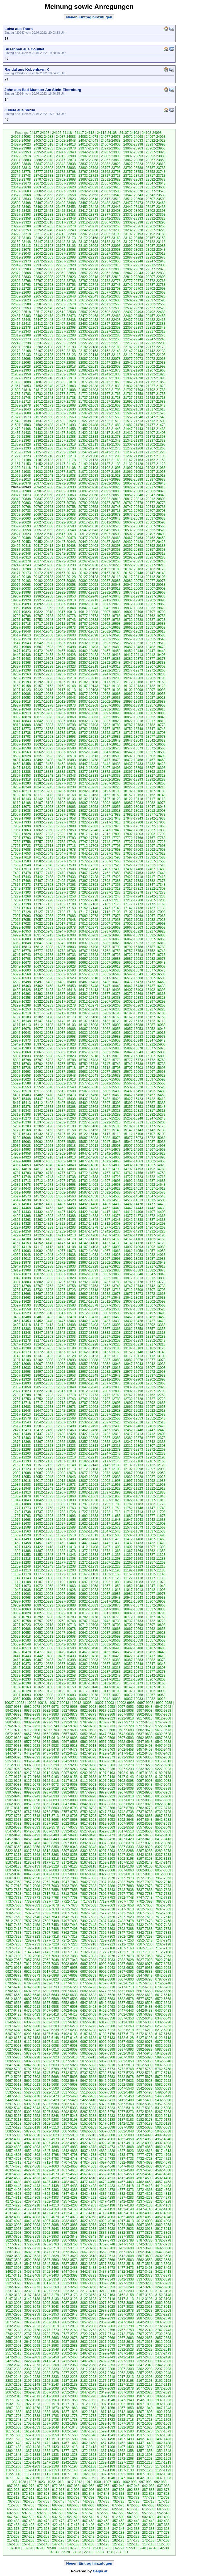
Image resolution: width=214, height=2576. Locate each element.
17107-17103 (133, 912)
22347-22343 (21, 331)
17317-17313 (133, 888)
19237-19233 (156, 674)
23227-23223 (156, 230)
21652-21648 (156, 405)
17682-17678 (66, 850)
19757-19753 (21, 620)
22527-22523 (156, 308)
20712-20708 (133, 511)
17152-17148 (88, 908)
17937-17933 (21, 822)
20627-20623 (43, 522)
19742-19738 (88, 620)
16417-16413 (88, 990)
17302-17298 (43, 892)
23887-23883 (21, 160)
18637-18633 (21, 744)
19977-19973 (133, 592)
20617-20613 (88, 522)
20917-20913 (156, 487)
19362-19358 (66, 663)
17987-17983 (111, 814)
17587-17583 (21, 861)
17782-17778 (88, 838)
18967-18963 (111, 705)
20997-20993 (111, 479)
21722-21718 (156, 398)
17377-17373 (21, 885)
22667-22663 (156, 292)
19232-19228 (21, 678)
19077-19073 (88, 694)
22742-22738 (133, 285)
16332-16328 (156, 998)
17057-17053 (43, 920)
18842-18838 (43, 721)
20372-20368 (88, 550)
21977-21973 (111, 370)
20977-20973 (43, 483)
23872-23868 (88, 160)
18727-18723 (88, 733)
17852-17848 (88, 830)
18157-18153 (133, 795)
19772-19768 (111, 616)
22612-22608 (88, 300)
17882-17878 (111, 826)
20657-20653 (66, 518)
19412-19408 (156, 655)
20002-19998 (21, 592)
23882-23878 (43, 160)
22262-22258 (88, 339)
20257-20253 (133, 561)
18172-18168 (66, 795)
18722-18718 (111, 733)
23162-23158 (133, 238)
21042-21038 (66, 476)
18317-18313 (43, 779)
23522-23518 (88, 199)
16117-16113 (21, 1025)
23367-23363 (156, 214)
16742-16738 (43, 955)
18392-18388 (21, 772)
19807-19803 (111, 612)
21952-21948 (66, 374)
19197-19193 (21, 682)
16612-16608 (156, 966)
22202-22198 (43, 347)
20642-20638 (133, 518)
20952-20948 (156, 483)
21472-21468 (21, 429)
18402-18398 (133, 768)
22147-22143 (133, 351)
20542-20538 (111, 530)
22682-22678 (88, 292)
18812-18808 (21, 725)
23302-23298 (133, 222)
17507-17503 (66, 869)
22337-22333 (66, 331)
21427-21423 (66, 433)
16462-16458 (43, 986)
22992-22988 (111, 257)
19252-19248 (88, 674)
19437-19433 (43, 655)
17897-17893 (43, 826)
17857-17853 (66, 830)
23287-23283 (43, 226)
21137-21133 (111, 464)
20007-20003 (156, 589)
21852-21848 (43, 386)
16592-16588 (88, 970)
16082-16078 (21, 1029)
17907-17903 (156, 822)
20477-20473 (88, 538)
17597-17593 (133, 857)
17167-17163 (21, 908)
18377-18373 (88, 772)
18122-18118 (133, 799)
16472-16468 (156, 982)
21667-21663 (88, 405)
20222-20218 (133, 565)
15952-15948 (133, 1040)
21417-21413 (111, 433)
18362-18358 (156, 772)
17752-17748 (66, 842)
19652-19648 (21, 631)
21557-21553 (111, 417)
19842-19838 (111, 608)
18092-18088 (111, 803)
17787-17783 (66, 838)
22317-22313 (156, 331)
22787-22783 (88, 281)
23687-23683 (133, 179)
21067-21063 (111, 472)
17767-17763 (156, 838)
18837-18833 (66, 721)
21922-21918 (43, 378)
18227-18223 (133, 787)
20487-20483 (43, 538)
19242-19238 (133, 674)
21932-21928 (156, 374)
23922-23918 (21, 156)
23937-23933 (111, 152)
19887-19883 (66, 604)
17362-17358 (88, 885)
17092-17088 (43, 916)
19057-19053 (21, 698)
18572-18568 (156, 748)
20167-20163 (66, 573)
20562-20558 (21, 530)
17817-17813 (88, 834)
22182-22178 (133, 347)
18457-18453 (43, 764)
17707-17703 (111, 846)
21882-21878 (66, 382)
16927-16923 (156, 931)
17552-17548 (21, 865)
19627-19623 (133, 631)
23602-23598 (43, 191)
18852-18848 (156, 717)
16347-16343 (88, 998)
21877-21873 (88, 382)
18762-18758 (88, 729)
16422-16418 (66, 990)
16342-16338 (111, 998)
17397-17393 (88, 881)
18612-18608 (133, 744)
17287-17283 (111, 892)
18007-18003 (21, 814)
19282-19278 (111, 670)
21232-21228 (156, 452)
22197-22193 (66, 347)
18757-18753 (111, 729)
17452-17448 (156, 873)
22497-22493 (133, 312)
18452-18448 (66, 764)
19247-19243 (111, 674)
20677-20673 (133, 514)
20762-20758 (66, 507)
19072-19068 (111, 694)
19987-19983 (88, 592)
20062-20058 (66, 585)
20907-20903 (43, 491)
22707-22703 (133, 289)
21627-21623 (111, 409)
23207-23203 (88, 234)
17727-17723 (21, 846)
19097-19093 (156, 690)
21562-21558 (88, 417)
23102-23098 (88, 246)
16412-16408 (111, 990)
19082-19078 (66, 694)
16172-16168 (88, 1017)
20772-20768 (21, 507)
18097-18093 (88, 803)
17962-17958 (66, 818)
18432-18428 (156, 764)
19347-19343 (133, 663)
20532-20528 (156, 530)
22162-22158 (66, 351)
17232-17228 (43, 900)
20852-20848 (133, 495)
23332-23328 (156, 218)
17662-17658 (156, 850)
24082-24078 (88, 137)
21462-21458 (66, 429)
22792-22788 (66, 281)
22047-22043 (111, 363)
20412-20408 (66, 546)
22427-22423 (133, 320)
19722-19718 (21, 624)
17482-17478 (21, 873)
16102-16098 (88, 1025)
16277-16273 (88, 1005)
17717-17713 (66, 846)
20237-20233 (66, 565)
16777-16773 (43, 951)
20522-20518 (43, 534)
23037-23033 (66, 253)
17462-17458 (111, 873)
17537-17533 (88, 865)
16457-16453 (66, 986)
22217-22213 (133, 343)
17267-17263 (43, 896)
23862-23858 (133, 160)
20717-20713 (111, 511)
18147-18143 (21, 799)
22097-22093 (43, 359)
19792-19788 (21, 616)
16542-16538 (156, 974)
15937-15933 (43, 1044)
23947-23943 (66, 152)
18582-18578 (111, 748)
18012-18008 (156, 811)
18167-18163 (88, 795)
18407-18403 (111, 768)
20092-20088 (88, 581)
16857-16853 (156, 939)
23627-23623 (88, 187)
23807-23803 (66, 168)
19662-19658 (133, 627)
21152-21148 (43, 464)
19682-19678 (43, 627)
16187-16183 (21, 1017)
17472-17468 (66, 873)
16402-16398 (156, 990)
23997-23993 (156, 144)
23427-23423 (43, 211)
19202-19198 (156, 678)
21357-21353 (66, 440)
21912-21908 (88, 378)
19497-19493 (88, 647)
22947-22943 (156, 261)
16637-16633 (43, 966)
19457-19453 (111, 651)
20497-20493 (156, 534)
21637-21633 (66, 409)
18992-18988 (156, 701)
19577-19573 (43, 639)
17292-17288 (88, 892)
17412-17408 (21, 881)
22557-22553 (21, 308)
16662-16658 (88, 963)
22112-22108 (133, 355)
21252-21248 (66, 452)
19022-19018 (21, 701)
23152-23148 (21, 242)
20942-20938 (43, 487)
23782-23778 (21, 172)
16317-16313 (66, 1001)
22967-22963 (66, 261)
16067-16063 (88, 1029)
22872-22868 (21, 273)
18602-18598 (21, 748)
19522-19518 (133, 643)
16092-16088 (133, 1025)
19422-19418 (111, 655)
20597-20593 (21, 526)
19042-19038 (88, 698)
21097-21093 (133, 468)
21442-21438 (156, 429)
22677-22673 (111, 292)
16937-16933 (111, 931)
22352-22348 (156, 327)
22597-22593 (156, 300)
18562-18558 (43, 752)
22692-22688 (43, 292)
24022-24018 (43, 144)
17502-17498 (88, 869)
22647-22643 (88, 296)
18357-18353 (21, 776)
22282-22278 (156, 335)
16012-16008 (21, 1037)
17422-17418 (133, 877)
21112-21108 (66, 468)
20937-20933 (66, 487)
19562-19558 (111, 639)
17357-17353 (111, 885)
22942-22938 (21, 265)
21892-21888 (21, 382)
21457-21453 (88, 429)
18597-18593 (43, 748)
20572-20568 (133, 526)
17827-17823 (43, 834)
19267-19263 (21, 674)
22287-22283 (133, 335)
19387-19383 (111, 659)
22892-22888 (88, 269)
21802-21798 (111, 390)
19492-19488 (111, 647)
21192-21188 (21, 460)
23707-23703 (43, 179)
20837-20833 (43, 499)
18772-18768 (43, 729)
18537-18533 (156, 752)
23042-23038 (43, 253)
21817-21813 (43, 390)
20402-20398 (111, 546)
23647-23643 (156, 183)
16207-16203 (88, 1013)
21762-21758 (133, 394)
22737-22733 (156, 285)
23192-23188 (156, 234)
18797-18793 (88, 725)
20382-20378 (43, 550)
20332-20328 (111, 553)
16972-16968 (111, 927)
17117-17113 (88, 912)
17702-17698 (133, 846)
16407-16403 (133, 990)
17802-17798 (156, 834)
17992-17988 (88, 814)
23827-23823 (133, 164)
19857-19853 (43, 608)
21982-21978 (88, 370)
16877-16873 (66, 939)
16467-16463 (21, 986)
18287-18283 (21, 783)
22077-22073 (133, 359)
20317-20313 (21, 557)
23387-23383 (66, 214)
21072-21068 (88, 472)
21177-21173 (88, 460)
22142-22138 (156, 351)
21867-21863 (133, 382)
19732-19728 (133, 620)
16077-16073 (43, 1029)
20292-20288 (133, 557)
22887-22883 (111, 269)
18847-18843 (21, 721)
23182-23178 (43, 238)
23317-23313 (66, 222)
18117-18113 (156, 799)
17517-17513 (21, 869)
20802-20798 (43, 503)
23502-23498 (21, 203)
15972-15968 (43, 1040)
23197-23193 (133, 234)
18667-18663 (43, 740)
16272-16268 (111, 1005)
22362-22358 (111, 327)
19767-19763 (133, 616)
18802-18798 (66, 725)
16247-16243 (66, 1009)
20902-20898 (66, 491)
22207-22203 (21, 347)
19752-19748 (43, 620)
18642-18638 (156, 740)
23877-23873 (66, 160)
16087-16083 (156, 1025)
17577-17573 (66, 861)
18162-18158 (111, 795)
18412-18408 (88, 768)
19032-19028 (133, 698)
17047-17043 (88, 920)
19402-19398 (43, 659)
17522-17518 (156, 865)
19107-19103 (111, 690)
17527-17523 (133, 865)
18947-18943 (43, 709)
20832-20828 (66, 499)
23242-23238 (88, 230)
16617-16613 (133, 966)
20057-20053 (88, 585)
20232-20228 (88, 565)
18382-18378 (66, 772)
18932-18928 (111, 709)
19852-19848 (66, 608)
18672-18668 (21, 740)
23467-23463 (21, 207)
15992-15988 (111, 1037)
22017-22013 (88, 366)
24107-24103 (129, 133)
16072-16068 (66, 1029)
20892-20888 (111, 491)
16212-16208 (66, 1013)
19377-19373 (156, 659)
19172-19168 (133, 682)
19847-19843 (88, 608)
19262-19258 (43, 674)
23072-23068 (66, 250)
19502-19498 (66, 647)
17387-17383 (133, 881)
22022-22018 (66, 366)
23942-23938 (88, 152)
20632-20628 (21, 522)
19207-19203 (133, 678)
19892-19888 (43, 604)
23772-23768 (66, 172)
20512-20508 (88, 534)
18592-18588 (66, 748)
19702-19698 (111, 624)
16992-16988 (21, 927)
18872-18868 (66, 717)
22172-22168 (21, 351)
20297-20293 (111, 557)
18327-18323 (156, 776)
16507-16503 (156, 978)
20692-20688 (66, 514)
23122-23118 (156, 242)
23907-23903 (88, 156)
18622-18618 (88, 744)
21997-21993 (21, 370)
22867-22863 (43, 273)
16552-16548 (111, 974)
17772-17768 (133, 838)
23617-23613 (133, 187)
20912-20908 (21, 491)
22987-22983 (133, 257)
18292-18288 (156, 779)
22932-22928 (66, 265)
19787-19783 (43, 616)
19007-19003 (88, 701)
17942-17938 (156, 818)
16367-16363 (156, 994)
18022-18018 (111, 811)
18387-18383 (43, 772)
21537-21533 (43, 421)
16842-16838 (66, 943)
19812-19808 (88, 612)
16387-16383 (66, 994)
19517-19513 (156, 643)
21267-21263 (156, 448)
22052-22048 (88, 363)
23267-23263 (133, 226)
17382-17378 (156, 881)
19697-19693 (133, 624)
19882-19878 (88, 604)
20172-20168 (43, 573)
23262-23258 (156, 226)
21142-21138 (88, 464)
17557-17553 (156, 861)
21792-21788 (156, 390)
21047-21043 (43, 476)
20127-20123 (88, 577)
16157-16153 (156, 1017)
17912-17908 (133, 822)
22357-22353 (133, 327)
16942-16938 (88, 931)
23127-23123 (133, 242)
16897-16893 (133, 935)
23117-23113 (21, 246)
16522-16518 (88, 978)
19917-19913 (88, 600)
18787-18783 (133, 725)
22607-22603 (111, 300)
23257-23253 (21, 230)
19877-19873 (111, 604)
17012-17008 (88, 924)
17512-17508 (43, 869)
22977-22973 (21, 261)
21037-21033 (88, 476)
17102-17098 (156, 912)
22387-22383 (156, 324)
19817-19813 (66, 612)
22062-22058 (43, 363)
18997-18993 (133, 701)
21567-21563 (66, 417)
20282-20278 (21, 561)
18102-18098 (66, 803)
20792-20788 (88, 503)
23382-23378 (88, 214)
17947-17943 (133, 818)
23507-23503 (156, 199)
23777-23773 (43, 172)
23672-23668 (43, 183)
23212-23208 (66, 234)
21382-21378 (111, 437)
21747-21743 (43, 398)
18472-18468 (133, 760)
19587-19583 (156, 635)
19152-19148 (66, 686)
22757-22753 (66, 285)
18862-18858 (111, 717)
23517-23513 (111, 199)
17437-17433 (66, 877)
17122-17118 (66, 912)
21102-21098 (111, 468)
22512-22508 (66, 312)
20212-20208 (21, 569)
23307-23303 (111, 222)
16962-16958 (156, 927)
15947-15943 (156, 1040)
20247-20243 (21, 565)
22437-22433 (88, 320)
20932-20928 (88, 487)
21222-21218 (43, 456)
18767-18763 (66, 729)
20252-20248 (156, 561)
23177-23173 (66, 238)
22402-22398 (88, 324)
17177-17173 (133, 904)
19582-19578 (21, 639)
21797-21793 (133, 390)
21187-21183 (43, 460)
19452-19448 (133, 651)
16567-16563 (43, 974)
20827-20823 (88, 499)
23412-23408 (111, 211)
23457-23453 (66, 207)
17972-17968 (21, 818)
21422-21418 (88, 433)
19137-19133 (133, 686)
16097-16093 (111, 1025)
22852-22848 (111, 273)
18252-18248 (21, 787)
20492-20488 (21, 538)
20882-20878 (156, 491)
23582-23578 (133, 191)
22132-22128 (43, 355)
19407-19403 (21, 659)
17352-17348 (133, 885)
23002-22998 (66, 257)
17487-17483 (156, 869)
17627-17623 (156, 853)
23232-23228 (133, 230)
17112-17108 (111, 912)
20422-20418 (21, 546)
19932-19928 (21, 600)
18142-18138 (43, 799)
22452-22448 (21, 320)
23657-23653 (111, 183)
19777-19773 (88, 616)
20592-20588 (43, 526)
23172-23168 (88, 238)
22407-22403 (66, 324)
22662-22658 (21, 296)
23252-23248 (43, 230)
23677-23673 (21, 183)
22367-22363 (88, 327)
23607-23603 (21, 191)
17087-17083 (66, 916)
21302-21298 (156, 444)
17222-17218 (88, 900)
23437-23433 (156, 207)
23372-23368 (133, 214)
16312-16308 (88, 1001)
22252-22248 (133, 339)
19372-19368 (21, 663)
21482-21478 (133, 425)
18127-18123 (111, 799)
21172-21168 (111, 460)
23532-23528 (43, 199)
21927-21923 (21, 378)
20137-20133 (43, 577)
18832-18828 (88, 721)
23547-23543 (133, 195)
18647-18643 (133, 740)
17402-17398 (66, 881)
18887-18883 (156, 713)
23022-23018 (133, 253)
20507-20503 (111, 534)
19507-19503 (43, 647)
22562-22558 (156, 304)
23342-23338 (111, 218)
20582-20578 (88, 526)
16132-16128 (111, 1021)
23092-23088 (133, 246)
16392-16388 (43, 994)
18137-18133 (66, 799)
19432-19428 (66, 655)
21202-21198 (133, 456)
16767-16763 (88, 951)
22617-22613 (66, 300)
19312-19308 (133, 666)
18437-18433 (133, 764)
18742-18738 (21, 733)
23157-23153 (156, 238)
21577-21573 (21, 417)
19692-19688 (156, 624)
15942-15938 (21, 1044)
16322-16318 (43, 1001)
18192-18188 (133, 791)
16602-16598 (43, 970)
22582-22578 (66, 304)
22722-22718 (66, 289)
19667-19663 (111, 627)
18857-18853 (133, 717)
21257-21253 (43, 452)
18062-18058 (88, 807)
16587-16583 (111, 970)
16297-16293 (156, 1001)
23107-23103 (66, 246)
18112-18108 (21, 803)
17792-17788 (43, 838)
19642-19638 (66, 631)
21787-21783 (21, 394)
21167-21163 (133, 460)
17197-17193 (43, 904)
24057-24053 (43, 140)
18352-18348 (43, 776)
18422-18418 (43, 768)
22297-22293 (88, 335)
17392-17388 (111, 881)
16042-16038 (43, 1033)
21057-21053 (156, 472)
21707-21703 (66, 402)
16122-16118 (156, 1021)
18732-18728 (66, 733)
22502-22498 (111, 312)
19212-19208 (111, 678)
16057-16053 (133, 1029)
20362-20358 (133, 550)
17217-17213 (111, 900)
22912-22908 (156, 265)
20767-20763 (43, 507)
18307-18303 (88, 779)
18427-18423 (21, 768)
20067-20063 (43, 585)
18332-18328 (133, 776)
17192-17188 (66, 904)
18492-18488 (43, 760)
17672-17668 (111, 850)
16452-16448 (88, 986)
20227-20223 (111, 565)
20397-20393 (133, 546)
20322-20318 (156, 553)
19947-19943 (111, 596)
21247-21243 (88, 452)
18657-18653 (88, 740)
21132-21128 (133, 464)
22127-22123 (66, 355)
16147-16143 (43, 1021)
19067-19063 (133, 694)
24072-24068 (133, 137)
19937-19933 (156, 596)
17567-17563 (111, 861)
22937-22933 (43, 265)
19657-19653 (156, 627)
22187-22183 (111, 347)
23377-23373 (111, 214)
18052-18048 (133, 807)
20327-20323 (133, 553)
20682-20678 (111, 514)
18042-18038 (21, 811)
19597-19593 (111, 635)
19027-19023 (156, 698)
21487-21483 (111, 425)
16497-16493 (43, 982)
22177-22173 (156, 347)
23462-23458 (43, 207)
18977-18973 (66, 705)
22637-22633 (133, 296)
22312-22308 (21, 335)
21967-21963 (156, 370)
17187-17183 (88, 904)
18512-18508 (111, 756)
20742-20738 (156, 507)
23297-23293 (156, 222)
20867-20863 (66, 495)
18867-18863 (88, 717)
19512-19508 (21, 647)
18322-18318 (21, 779)
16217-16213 (43, 1013)
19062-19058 (156, 694)
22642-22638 (111, 296)
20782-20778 (133, 503)
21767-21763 (111, 394)
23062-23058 (111, 250)
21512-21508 (156, 421)
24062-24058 (21, 140)
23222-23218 (21, 234)
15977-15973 (21, 1040)
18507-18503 (133, 756)
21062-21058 (133, 472)
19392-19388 (88, 659)
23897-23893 (133, 156)
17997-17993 (66, 814)
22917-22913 (133, 265)
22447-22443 (43, 320)
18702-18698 (43, 737)
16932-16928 (133, 931)
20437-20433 (111, 542)
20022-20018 (88, 589)
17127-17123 (43, 912)
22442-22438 (66, 320)
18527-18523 (43, 756)
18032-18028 (66, 811)
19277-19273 (133, 670)
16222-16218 (21, 1013)
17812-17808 (111, 834)
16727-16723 (111, 955)
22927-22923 (88, 265)
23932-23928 (133, 152)
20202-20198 (66, 569)
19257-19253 (66, 674)
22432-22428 (111, 320)
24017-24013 (66, 144)
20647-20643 (111, 518)
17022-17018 (43, 924)
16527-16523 (66, 978)
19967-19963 (21, 596)
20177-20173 (21, 573)
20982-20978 (21, 483)
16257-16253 (21, 1009)
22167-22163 (43, 351)
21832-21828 (133, 386)
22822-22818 (88, 277)
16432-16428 (21, 990)
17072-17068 (133, 916)
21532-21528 (66, 421)
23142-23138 (66, 242)
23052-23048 (156, 250)
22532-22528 (133, 308)
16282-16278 (66, 1005)
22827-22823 (66, 277)
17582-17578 (43, 861)
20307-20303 (66, 557)
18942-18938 (66, 709)
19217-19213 (88, 678)
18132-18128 (88, 799)
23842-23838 (66, 164)
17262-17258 (66, 896)
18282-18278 (43, 783)
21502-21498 (43, 425)
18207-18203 (66, 791)
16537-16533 (21, 978)
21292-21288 (43, 448)
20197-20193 (88, 569)
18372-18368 (111, 772)
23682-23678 (156, 179)
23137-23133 (88, 242)
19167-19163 (156, 682)
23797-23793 (111, 168)
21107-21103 (88, 468)
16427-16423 (43, 990)
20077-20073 (156, 581)
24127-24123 (39, 133)
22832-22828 (43, 277)
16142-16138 (66, 1021)
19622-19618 (156, 631)
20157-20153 (111, 573)
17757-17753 (43, 842)
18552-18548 (88, 752)
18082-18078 (156, 803)
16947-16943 (66, 931)
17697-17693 (156, 846)
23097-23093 (111, 246)
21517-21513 (133, 421)
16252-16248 (43, 1009)
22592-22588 (21, 304)
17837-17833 (156, 830)
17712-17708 (88, 846)
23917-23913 (43, 156)
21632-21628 (88, 409)
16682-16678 (156, 959)
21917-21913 (66, 378)
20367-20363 (111, 550)
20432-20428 (133, 542)
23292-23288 (21, 226)
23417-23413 (88, 211)
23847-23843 (43, 164)
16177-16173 (66, 1017)
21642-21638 (43, 409)
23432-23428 (21, 211)
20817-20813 (133, 499)
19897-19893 (21, 604)
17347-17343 (156, 885)
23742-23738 (43, 176)
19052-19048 (43, 698)
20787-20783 (111, 503)
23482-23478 (111, 203)
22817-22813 (111, 277)
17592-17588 (156, 857)
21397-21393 (43, 437)
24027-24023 (21, 144)
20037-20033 (21, 589)
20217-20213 (156, 565)
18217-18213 (21, 791)
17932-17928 (43, 822)
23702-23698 (66, 179)
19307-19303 (156, 666)
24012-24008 (88, 144)
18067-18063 (66, 807)
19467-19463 (66, 651)
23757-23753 (133, 172)
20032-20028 (43, 589)
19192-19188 (43, 682)
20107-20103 (21, 581)
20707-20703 (156, 511)
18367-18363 (133, 772)
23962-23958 (156, 148)
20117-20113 (133, 577)
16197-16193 (133, 1013)
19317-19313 (111, 666)
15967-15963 (66, 1040)
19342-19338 (156, 663)
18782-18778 (156, 725)
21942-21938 (111, 374)
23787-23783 (156, 168)
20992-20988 (133, 479)
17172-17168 (156, 904)
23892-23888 (156, 156)
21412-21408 (133, 433)
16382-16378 (88, 994)
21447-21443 (133, 429)
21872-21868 (111, 382)
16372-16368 (133, 994)
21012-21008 (43, 479)
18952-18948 (21, 709)
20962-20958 (111, 483)
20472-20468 (111, 538)
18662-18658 (66, 740)
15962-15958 (88, 1040)
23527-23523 (66, 199)
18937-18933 (88, 709)
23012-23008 (21, 257)
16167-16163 (111, 1017)
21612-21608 (21, 413)
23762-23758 (111, 172)
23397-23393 (21, 214)
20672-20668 (156, 514)
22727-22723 (43, 289)
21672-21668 (66, 405)
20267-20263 (88, 561)
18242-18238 (66, 787)
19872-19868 (133, 604)
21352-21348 (88, 440)
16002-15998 (66, 1037)
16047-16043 (21, 1033)
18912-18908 (43, 713)
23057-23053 (133, 250)
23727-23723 (111, 176)
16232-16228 (133, 1009)
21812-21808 (66, 390)
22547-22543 (66, 308)
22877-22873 (156, 269)
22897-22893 (66, 269)
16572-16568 (21, 974)
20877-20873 (21, 495)
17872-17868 (156, 826)
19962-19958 (43, 596)
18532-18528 (21, 756)
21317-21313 (88, 444)
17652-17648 (43, 853)
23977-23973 (88, 148)
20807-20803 (21, 503)
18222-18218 (156, 787)
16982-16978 (66, 927)
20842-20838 (21, 499)
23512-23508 (133, 199)
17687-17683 (43, 850)
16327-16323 (21, 1001)
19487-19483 (133, 647)
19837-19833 (133, 608)
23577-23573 (156, 191)
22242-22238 (21, 343)
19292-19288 (66, 670)
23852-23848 (21, 164)
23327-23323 (21, 222)
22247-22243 (156, 339)
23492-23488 (66, 203)
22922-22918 (111, 265)
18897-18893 (111, 713)
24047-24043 (88, 140)
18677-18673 (156, 737)
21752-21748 (21, 398)
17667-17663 (133, 850)
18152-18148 (156, 795)
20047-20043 (133, 585)
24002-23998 (133, 144)
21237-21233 (133, 452)
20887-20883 (133, 491)
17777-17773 (111, 838)
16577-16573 (156, 970)
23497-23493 (43, 203)
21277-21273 (111, 448)
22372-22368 (66, 327)
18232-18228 (111, 787)
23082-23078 (21, 250)
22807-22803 (156, 277)
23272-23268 (111, 226)
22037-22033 (156, 363)
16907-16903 (88, 935)
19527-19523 (111, 643)
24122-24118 (62, 133)
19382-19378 (133, 659)
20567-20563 (156, 526)
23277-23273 (88, 226)
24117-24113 (84, 133)
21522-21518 (111, 421)
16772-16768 (66, 951)
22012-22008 (111, 366)
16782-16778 (21, 951)
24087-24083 (66, 137)
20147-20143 (156, 573)
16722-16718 (133, 955)
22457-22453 (156, 316)
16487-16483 (88, 982)
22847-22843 (133, 273)
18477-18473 (111, 760)
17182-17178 (111, 904)
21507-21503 (21, 425)
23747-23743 (21, 176)
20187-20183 (133, 569)
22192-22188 (88, 347)
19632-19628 (111, 631)
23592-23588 (88, 191)
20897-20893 (88, 491)
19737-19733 (111, 620)
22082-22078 (111, 359)
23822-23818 (156, 164)
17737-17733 (133, 842)
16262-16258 (156, 1005)
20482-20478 (66, 538)
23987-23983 (43, 148)
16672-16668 (43, 963)
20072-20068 (21, 585)
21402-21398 (21, 437)
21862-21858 (156, 382)
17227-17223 (66, 900)
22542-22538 (88, 308)
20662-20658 (43, 518)
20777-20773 (156, 503)
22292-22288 (111, 335)
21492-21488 (88, 425)
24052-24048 (66, 140)
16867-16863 (111, 939)
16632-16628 (66, 966)
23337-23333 (133, 218)
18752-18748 (133, 729)
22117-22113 (111, 355)
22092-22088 (66, 359)
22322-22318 (133, 331)
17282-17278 (133, 892)
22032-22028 (21, 366)
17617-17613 (43, 857)
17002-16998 (133, 924)
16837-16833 (88, 943)
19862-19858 (21, 608)
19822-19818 (43, 612)
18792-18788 (111, 725)
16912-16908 (66, 935)
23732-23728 (88, 176)
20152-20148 (133, 573)
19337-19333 (21, 666)
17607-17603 (88, 857)
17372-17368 (43, 885)
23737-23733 (66, 176)
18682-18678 (133, 737)
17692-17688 (21, 850)
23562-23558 (66, 195)
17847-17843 (111, 830)
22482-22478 (43, 316)
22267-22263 (66, 339)
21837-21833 (111, 386)
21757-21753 (156, 394)
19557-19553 (133, 639)
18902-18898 (88, 713)
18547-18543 (111, 752)
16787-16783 (156, 947)
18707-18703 (21, 737)
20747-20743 (133, 507)
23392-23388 (43, 214)
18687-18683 (111, 737)
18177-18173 (43, 795)
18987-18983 (21, 705)
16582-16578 (133, 970)
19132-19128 (156, 686)
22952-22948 (133, 261)
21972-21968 (133, 370)
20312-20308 (43, 557)
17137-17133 (156, 908)
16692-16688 (111, 959)
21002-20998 (88, 479)
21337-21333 (156, 440)
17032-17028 (156, 920)
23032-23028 (88, 253)
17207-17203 (156, 900)
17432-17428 (88, 877)
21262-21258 (21, 452)
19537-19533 (66, 643)
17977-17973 (156, 814)
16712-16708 (21, 959)
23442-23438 (133, 207)
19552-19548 (156, 639)
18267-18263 (111, 783)
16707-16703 (43, 959)
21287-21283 (66, 448)
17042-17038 (111, 920)
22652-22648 (66, 296)
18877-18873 (43, 717)
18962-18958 (133, 705)
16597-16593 (66, 970)
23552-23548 (111, 195)
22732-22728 (21, 289)
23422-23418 (66, 211)
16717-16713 (156, 955)
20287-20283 (156, 557)
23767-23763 (88, 172)
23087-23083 (156, 246)
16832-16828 (111, 943)
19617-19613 (21, 635)
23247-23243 (66, 230)
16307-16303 (111, 1001)
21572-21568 (43, 417)
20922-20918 (133, 487)
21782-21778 (43, 394)
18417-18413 (66, 768)
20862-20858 (88, 495)
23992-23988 (21, 148)
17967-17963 (43, 818)
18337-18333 (111, 776)
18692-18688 (88, 737)
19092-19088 (21, 694)
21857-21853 (21, 386)
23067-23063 (88, 250)
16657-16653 (111, 963)
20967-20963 (88, 483)
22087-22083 (88, 359)
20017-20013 (111, 589)
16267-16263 (133, 1005)
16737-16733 (66, 955)
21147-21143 (66, 464)
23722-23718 (133, 176)
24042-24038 (111, 140)
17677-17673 (88, 850)
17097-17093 (21, 916)
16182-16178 (43, 1017)
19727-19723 (156, 620)
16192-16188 (156, 1013)
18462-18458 (21, 764)
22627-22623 (21, 300)
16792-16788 (133, 947)
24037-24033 (133, 140)
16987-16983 (43, 927)
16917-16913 (43, 935)
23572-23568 (21, 195)
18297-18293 (133, 779)
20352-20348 (21, 553)
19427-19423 (88, 655)
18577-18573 (133, 748)
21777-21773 (66, 394)
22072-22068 (156, 359)
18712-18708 (156, 733)
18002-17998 (43, 814)
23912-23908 (66, 156)
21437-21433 (21, 433)
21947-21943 (88, 374)
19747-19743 (66, 620)
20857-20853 (111, 495)
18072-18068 (43, 807)
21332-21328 (21, 444)
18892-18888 (133, 713)
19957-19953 (66, 596)
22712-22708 (111, 289)
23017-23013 (156, 253)
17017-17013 (66, 924)
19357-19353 (88, 663)
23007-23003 (43, 257)
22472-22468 (88, 316)
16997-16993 (156, 924)
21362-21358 (43, 440)
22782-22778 (111, 281)
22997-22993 (88, 257)
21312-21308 (111, 444)
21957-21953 (43, 374)
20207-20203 (43, 569)
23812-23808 (43, 168)
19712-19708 (66, 624)
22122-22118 (88, 355)
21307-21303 (133, 444)
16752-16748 (156, 951)
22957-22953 (111, 261)
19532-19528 (88, 643)
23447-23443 (111, 207)
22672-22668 (133, 292)
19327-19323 (66, 666)
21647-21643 (21, 409)
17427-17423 (111, 877)
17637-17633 (111, 853)
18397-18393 (156, 768)
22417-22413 (21, 324)
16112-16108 (43, 1025)
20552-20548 (66, 530)
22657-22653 (43, 296)
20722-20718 (88, 511)
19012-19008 (66, 701)
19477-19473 (21, 651)
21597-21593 (88, 413)
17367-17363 (66, 885)
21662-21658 (111, 405)
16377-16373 (111, 994)
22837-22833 (21, 277)
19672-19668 (88, 627)
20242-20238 (43, 565)
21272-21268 (133, 448)
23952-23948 (43, 152)
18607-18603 (156, 744)
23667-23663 (66, 183)
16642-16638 (21, 966)
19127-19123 (21, 690)
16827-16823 (133, 943)
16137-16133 (88, 1021)
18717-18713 (133, 733)
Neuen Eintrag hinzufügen (89, 17)
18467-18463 (156, 760)
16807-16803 (66, 947)
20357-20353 (156, 550)
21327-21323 (43, 444)
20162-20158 (88, 573)
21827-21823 (156, 386)
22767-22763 (21, 285)
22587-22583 (43, 304)
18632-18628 (43, 744)
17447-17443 (21, 877)
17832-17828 (21, 834)
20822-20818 (111, 499)
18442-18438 (111, 764)
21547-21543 (156, 417)
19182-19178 (88, 682)
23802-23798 (88, 168)
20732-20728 (43, 511)
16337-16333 (133, 998)
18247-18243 (43, 787)
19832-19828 (156, 608)
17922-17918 (88, 822)
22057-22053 (66, 363)
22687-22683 (66, 292)
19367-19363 (43, 663)
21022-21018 (156, 476)
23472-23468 (156, 203)
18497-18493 (21, 760)
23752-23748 (156, 172)
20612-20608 (111, 522)
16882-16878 (43, 939)
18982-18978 (43, 705)
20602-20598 (156, 522)
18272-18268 (88, 783)
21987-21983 (66, 370)
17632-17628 (133, 853)
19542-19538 (43, 643)
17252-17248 (111, 896)
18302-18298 (111, 779)
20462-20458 (156, 538)
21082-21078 (43, 472)
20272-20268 (66, 561)
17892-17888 (66, 826)
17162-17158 (43, 908)
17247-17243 (133, 896)
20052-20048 (111, 585)
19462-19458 (88, 651)
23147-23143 (43, 242)
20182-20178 (156, 569)
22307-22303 (43, 335)
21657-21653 (133, 405)
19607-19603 (66, 635)
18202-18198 (88, 791)
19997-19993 (43, 592)
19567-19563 (88, 639)
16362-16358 (21, 998)
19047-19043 (66, 698)
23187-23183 (21, 238)
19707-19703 (88, 624)
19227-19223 (43, 678)
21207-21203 (111, 456)
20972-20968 (66, 483)
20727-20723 (66, 511)
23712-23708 (21, 179)
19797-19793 (156, 612)
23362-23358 (21, 218)
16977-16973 (88, 927)
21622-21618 (133, 409)
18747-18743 (156, 729)
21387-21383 (88, 437)
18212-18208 (43, 791)
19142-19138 (111, 686)
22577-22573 (88, 304)
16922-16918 (21, 935)
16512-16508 (133, 978)
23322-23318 (43, 222)
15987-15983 (133, 1037)
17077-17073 (111, 916)
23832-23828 (111, 164)
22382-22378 (21, 327)
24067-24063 (156, 137)
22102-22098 (21, 359)
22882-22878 (133, 269)
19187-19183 (66, 682)
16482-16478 (111, 982)
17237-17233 (21, 900)
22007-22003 (133, 366)
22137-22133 (21, 355)
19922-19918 (66, 600)
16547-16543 (133, 974)
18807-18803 (43, 725)
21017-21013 (21, 479)
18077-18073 (21, 807)
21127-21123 (156, 464)
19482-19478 (156, 647)
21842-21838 (88, 386)
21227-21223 (21, 456)
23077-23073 (43, 250)
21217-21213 (66, 456)
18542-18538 (133, 752)
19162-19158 (21, 686)
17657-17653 (21, 853)
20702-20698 (21, 514)
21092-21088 (156, 468)
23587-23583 (111, 191)
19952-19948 (88, 596)
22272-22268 (43, 339)
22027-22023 (43, 366)
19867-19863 (156, 604)
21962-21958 (21, 374)
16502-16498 (21, 982)
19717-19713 (43, 624)
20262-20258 (111, 561)
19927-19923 (43, 600)
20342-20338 (66, 553)
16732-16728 (88, 955)
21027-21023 (133, 476)
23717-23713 (156, 176)
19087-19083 (43, 694)
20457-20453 (21, 542)
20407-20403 (88, 546)
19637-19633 (88, 631)
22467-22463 (111, 316)
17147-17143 (111, 908)
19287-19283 (88, 670)
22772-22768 (156, 281)
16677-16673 (21, 963)
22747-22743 (111, 285)
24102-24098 (152, 133)
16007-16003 (43, 1037)
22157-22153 (88, 351)
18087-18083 (133, 803)
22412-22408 (43, 324)
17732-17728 (156, 842)
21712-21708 (43, 402)
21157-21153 (21, 464)
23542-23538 (156, 195)
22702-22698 (156, 289)
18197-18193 (111, 791)
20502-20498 (133, 534)
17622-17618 (21, 857)
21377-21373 (133, 437)
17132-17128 (21, 912)
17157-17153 (66, 908)
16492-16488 (66, 982)
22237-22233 (43, 343)
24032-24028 (156, 140)
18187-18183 (156, 791)
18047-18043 (156, 807)
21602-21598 (66, 413)
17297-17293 (66, 892)
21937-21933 (133, 374)
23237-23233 (111, 230)
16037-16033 (66, 1033)
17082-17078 (88, 916)
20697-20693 (43, 514)
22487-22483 (21, 316)
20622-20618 (66, 522)
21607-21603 (43, 413)
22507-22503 (88, 312)
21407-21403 (156, 433)
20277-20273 (43, 561)
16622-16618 (111, 966)
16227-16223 (156, 1009)
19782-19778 (66, 616)
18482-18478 (88, 760)
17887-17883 (88, 826)
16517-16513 (111, 978)
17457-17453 (133, 873)
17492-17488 (133, 869)
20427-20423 (156, 542)
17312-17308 (156, 888)
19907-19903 (133, 600)
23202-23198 (111, 234)
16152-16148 (21, 1021)
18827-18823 (111, 721)
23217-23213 (43, 234)
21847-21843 (66, 386)
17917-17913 (111, 822)
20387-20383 (21, 550)
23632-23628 (66, 187)
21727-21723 (133, 398)
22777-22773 (133, 281)
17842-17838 (133, 830)
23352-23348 (66, 218)
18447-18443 (88, 764)
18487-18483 (66, 760)
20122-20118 (111, 577)
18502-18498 (156, 756)
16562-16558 (66, 974)
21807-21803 (88, 390)
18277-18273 (66, 783)
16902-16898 (111, 935)
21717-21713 (21, 402)
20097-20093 (66, 581)
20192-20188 (111, 569)
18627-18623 (66, 744)
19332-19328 (43, 666)
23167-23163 (111, 238)
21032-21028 (111, 476)
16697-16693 (88, 959)
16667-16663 (66, 963)
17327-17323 (88, 888)
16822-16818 (156, 943)
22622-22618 (43, 300)
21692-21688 (133, 402)
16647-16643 (156, 963)
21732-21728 (111, 398)
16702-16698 (66, 959)
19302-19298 (21, 670)
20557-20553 (43, 530)
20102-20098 (43, 581)
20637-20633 (156, 518)
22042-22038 (133, 363)
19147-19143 (88, 686)
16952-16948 (43, 931)
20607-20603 (133, 522)
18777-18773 (21, 729)
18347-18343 (66, 776)
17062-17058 (21, 920)
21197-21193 (156, 456)
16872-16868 (88, 939)
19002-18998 (111, 701)
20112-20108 (156, 577)
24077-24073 (111, 137)
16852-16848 (21, 943)
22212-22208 (156, 343)
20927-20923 (111, 487)
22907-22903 (21, 269)
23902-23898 (111, 156)
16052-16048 (156, 1029)
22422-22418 (156, 320)
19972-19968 (156, 592)
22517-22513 (43, 312)
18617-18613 (111, 744)
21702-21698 (88, 402)
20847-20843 (156, 495)
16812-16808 (43, 947)
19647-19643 (43, 631)
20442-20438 (88, 542)
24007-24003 (111, 144)
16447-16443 (111, 986)
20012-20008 (133, 589)
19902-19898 (156, 600)
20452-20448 (43, 542)
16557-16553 (88, 974)
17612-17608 (66, 857)
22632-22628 (156, 296)
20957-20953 (133, 483)
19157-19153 (43, 686)
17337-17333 (43, 888)
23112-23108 (43, 246)
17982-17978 (133, 814)
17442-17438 (43, 877)
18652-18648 (111, 740)
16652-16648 (133, 963)
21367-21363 (21, 440)
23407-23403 (133, 211)
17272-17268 (21, 896)
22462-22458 (133, 316)
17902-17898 (21, 826)
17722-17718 (43, 846)
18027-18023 (88, 811)
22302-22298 (66, 335)
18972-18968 (88, 705)
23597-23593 (66, 191)
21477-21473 (156, 425)
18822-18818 (133, 721)
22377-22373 (43, 327)
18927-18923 (133, 709)
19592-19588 (133, 635)
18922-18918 (156, 709)
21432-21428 (43, 433)
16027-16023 (111, 1033)
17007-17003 (111, 924)
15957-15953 (111, 1040)
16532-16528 (43, 978)
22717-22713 (88, 289)
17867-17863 (21, 830)
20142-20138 (21, 577)
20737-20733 (21, 511)
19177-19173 (111, 682)
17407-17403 (43, 881)
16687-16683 (133, 959)
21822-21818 (21, 390)
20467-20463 (133, 538)
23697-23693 (88, 179)
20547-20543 (88, 530)
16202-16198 (111, 1013)
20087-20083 (111, 581)
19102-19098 (133, 690)
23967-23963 (133, 148)
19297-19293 (43, 670)
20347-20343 (43, 553)
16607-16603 (21, 970)
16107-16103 (66, 1025)
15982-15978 (156, 1037)
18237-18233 (88, 787)
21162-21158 (156, 460)
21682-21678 (21, 405)
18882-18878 (21, 717)
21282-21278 (88, 448)
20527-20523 (21, 534)
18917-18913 (21, 713)
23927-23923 (156, 152)
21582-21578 (156, 413)
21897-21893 (156, 378)
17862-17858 (43, 830)
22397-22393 (111, 324)
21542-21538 (21, 421)
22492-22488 (156, 312)
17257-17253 (88, 896)
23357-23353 (43, 218)
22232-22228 (66, 343)
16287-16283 (43, 1005)
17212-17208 (133, 900)
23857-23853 (156, 160)
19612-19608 (43, 635)
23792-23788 (133, 168)
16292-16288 (21, 1005)
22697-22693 (21, 292)
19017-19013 (43, 701)
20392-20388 (156, 546)
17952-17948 (111, 818)
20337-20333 (88, 553)
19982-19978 (111, 592)
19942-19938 (133, 596)
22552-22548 (43, 308)
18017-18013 (133, 811)
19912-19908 (111, 600)
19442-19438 (21, 655)
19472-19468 (43, 651)
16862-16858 (133, 939)
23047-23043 (21, 253)
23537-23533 (21, 199)
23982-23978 (66, 148)
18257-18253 (156, 783)
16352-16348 (66, 998)
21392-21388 (66, 437)
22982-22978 (156, 257)
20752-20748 (111, 507)
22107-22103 (156, 355)
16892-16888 (156, 935)
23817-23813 (21, 168)
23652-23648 (133, 183)
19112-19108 (88, 690)
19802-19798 (133, 612)
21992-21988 (43, 370)
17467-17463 (88, 873)
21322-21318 (66, 444)
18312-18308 (66, 779)
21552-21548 (133, 417)
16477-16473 (133, 982)
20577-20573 (111, 526)
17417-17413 (156, 877)
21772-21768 (88, 394)
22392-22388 (133, 324)
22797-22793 (43, 281)
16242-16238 (88, 1009)
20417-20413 (43, 546)
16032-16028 (88, 1033)
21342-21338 (133, 440)
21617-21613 (156, 409)
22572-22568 (111, 304)
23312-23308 (88, 222)
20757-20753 (88, 507)
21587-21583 (133, 413)
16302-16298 (133, 1001)
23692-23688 (111, 179)
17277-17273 (156, 892)
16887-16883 (21, 939)
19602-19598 (88, 635)
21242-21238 (111, 452)
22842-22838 (156, 273)
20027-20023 (66, 589)
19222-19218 (66, 678)
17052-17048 (66, 920)
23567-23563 (43, 195)
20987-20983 (156, 479)
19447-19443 (156, 651)
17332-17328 (66, 888)
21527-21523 (88, 421)
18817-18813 (156, 721)
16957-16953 (21, 931)
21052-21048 (21, 476)
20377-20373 (66, 550)
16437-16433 (156, 986)
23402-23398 (156, 211)
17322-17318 (111, 888)
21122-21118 (21, 468)
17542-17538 (66, 865)
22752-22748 (88, 285)
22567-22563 (133, 304)
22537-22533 (111, 308)
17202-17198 (21, 904)
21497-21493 (66, 425)
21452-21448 (111, 429)
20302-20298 (88, 557)
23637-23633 (43, 187)
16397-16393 (21, 994)
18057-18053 (111, 807)
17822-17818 (66, 834)
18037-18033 (43, 811)
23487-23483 (88, 203)
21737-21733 (88, 398)
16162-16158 (133, 1017)
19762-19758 (156, 616)
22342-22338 (43, 331)
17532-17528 (111, 865)
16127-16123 (133, 1021)
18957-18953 (156, 705)
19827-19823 (21, 612)
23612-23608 (156, 187)
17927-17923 (66, 822)
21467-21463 (43, 429)
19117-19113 (66, 690)
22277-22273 (21, 339)
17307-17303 (21, 892)
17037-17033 (133, 920)
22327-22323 (111, 331)
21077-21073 (66, 472)
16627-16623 (88, 966)
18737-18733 (43, 733)
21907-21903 (111, 378)
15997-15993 (88, 1037)
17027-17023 (21, 924)
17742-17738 (111, 842)
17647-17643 (66, 853)
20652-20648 (88, 518)
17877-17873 (133, 826)
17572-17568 (88, 861)
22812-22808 (133, 277)
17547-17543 (43, 865)
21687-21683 (156, 402)
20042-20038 (156, 585)
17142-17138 (133, 908)
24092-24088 (43, 137)
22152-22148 (111, 351)
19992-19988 (66, 592)
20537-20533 (133, 530)
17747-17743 (88, 842)
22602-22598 (133, 300)
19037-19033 (111, 698)
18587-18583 (88, 748)
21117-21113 (43, 468)
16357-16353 (43, 998)
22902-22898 (43, 269)
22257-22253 (111, 339)
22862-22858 (66, 273)
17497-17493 (111, 869)
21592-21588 (111, 413)
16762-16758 (111, 951)
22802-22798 (21, 281)
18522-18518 (66, 756)
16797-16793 (111, 947)
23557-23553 (88, 195)
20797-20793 (66, 503)
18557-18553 (66, 752)
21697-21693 (111, 402)
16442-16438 (133, 986)
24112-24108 (107, 133)
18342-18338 (88, 776)
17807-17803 (133, 834)
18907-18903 (66, 713)
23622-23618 (111, 187)
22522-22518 (21, 312)
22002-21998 (156, 366)
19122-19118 (43, 690)
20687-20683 (88, 514)
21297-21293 (21, 448)
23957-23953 (21, 152)
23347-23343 (88, 218)
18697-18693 (66, 737)
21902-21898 (133, 378)
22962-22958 (88, 261)
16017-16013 (156, 1033)
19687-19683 (21, 627)
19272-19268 (156, 670)
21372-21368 (156, 437)
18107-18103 (43, 803)
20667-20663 (21, 518)
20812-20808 (156, 499)
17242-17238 (156, 896)
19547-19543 (21, 643)
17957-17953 (88, 818)
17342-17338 (21, 888)
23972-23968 (111, 148)
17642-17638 (88, 853)
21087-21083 (21, 472)
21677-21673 (43, 405)
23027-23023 (111, 253)
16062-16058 (111, 1029)
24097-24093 (21, 137)
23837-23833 (88, 164)
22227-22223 (88, 343)
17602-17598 (111, 857)
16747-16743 (21, 955)
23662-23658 (88, 183)
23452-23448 (88, 207)
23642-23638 (21, 187)
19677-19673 (66, 627)
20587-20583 (66, 526)
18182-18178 (21, 795)
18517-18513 (88, 756)
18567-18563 (21, 752)
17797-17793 (21, 838)
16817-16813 (21, 947)
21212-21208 (88, 456)
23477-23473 (133, 203)
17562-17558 (133, 861)
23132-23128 (111, 242)
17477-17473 (43, 873)
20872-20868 (43, 495)
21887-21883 (43, 382)
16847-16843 (43, 943)
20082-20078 (133, 581)
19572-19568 (66, 639)
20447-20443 (66, 542)
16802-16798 (88, 947)
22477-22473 (66, 316)
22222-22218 (111, 343)
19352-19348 (111, 663)
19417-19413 (133, 655)
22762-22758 (43, 285)
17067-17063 (156, 916)
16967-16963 (133, 927)
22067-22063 (21, 363)
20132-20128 (66, 577)
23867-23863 (111, 160)
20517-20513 (66, 534)
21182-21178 (66, 460)
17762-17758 (21, 842)
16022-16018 (133, 1033)
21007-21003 (66, 479)
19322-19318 (88, 666)
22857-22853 (88, 273)
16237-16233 (111, 1009)
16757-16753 (133, 951)
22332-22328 (88, 331)
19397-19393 (66, 659)
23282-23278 (66, 226)
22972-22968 (43, 261)
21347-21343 (111, 440)
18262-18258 (133, 783)
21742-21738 (66, 398)
